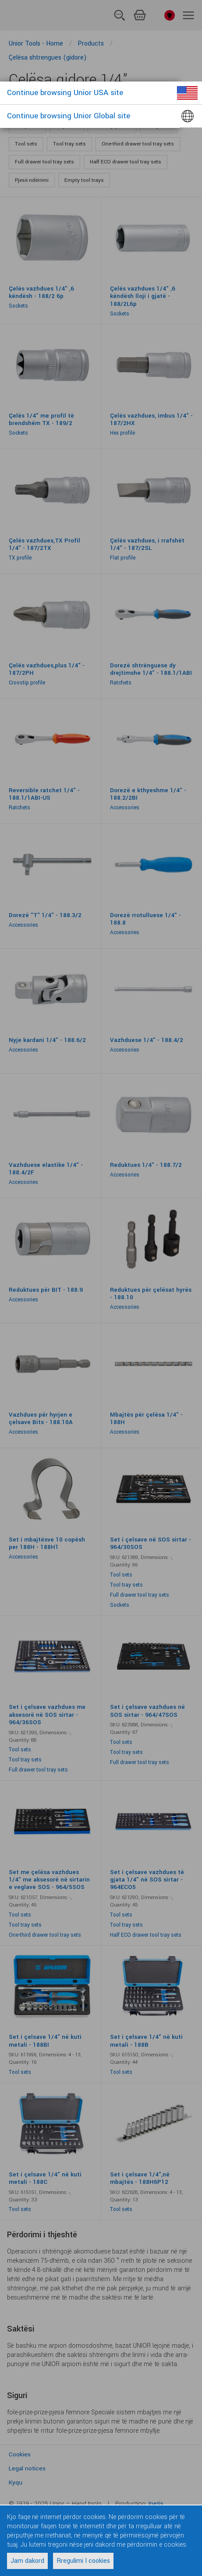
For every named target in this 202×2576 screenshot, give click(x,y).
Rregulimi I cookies (83, 2560)
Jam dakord (27, 2560)
